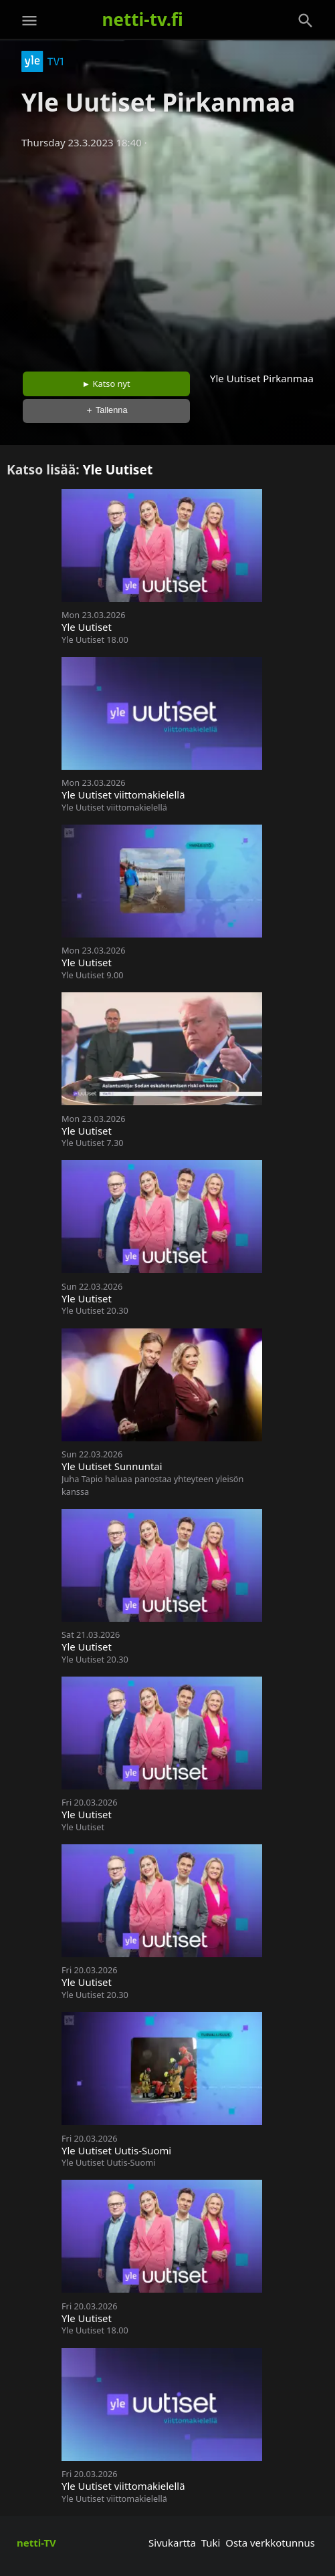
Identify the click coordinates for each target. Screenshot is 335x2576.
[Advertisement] (167, 255)
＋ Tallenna (106, 410)
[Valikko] (29, 21)
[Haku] (306, 21)
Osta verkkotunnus (270, 2542)
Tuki (211, 2542)
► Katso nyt (106, 384)
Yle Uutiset (118, 469)
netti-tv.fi (142, 19)
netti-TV (36, 2542)
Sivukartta (172, 2542)
